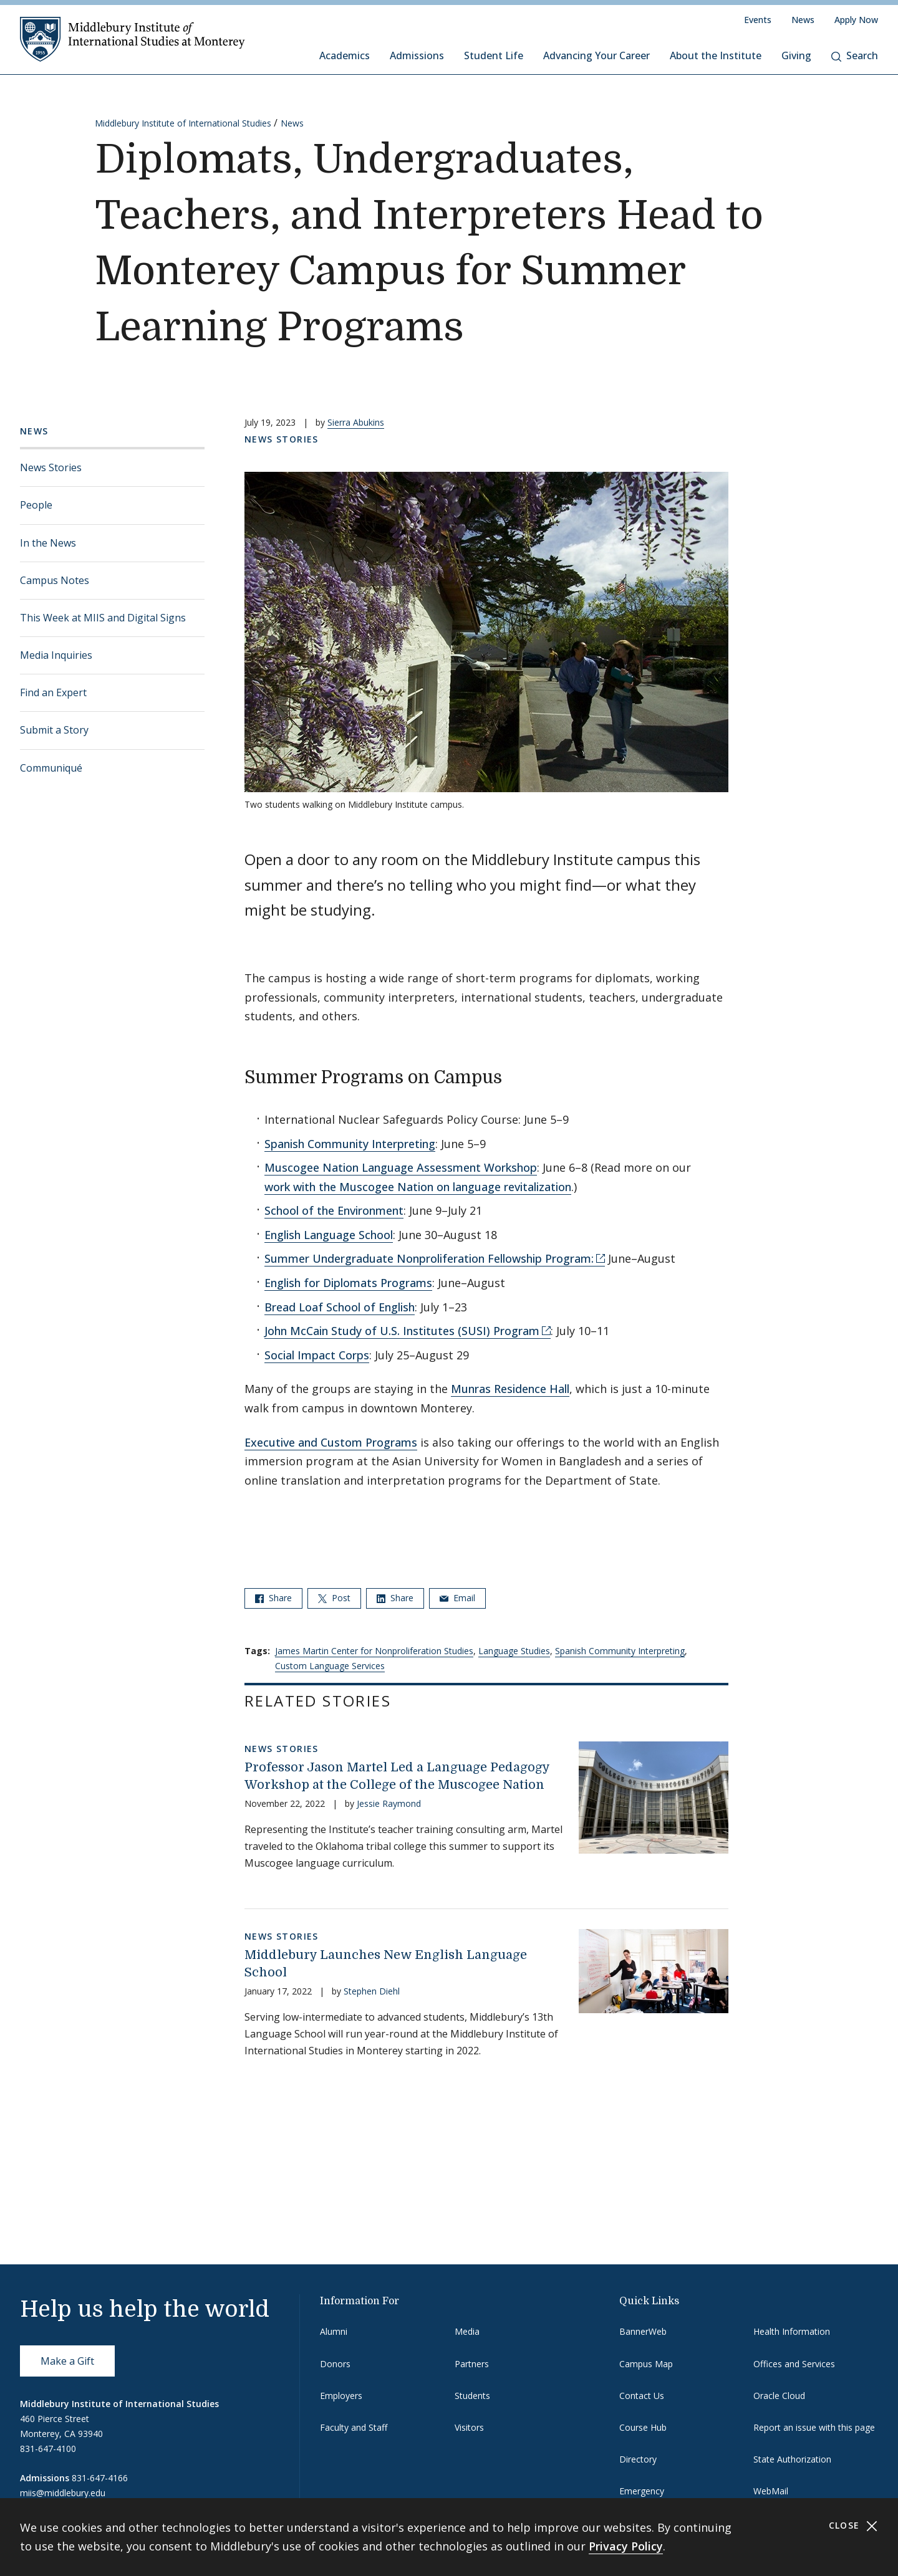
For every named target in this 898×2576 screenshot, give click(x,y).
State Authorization (792, 2459)
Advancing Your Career (596, 55)
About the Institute (715, 55)
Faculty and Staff (353, 2427)
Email (457, 1598)
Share (273, 1598)
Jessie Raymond (389, 1803)
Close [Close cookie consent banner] (853, 2525)
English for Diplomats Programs (348, 1282)
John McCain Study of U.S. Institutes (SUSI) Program (401, 1330)
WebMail (770, 2491)
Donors (335, 2364)
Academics (344, 55)
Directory (638, 2459)
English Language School (328, 1234)
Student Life (493, 55)
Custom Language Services (330, 1666)
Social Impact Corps (316, 1355)
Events (757, 20)
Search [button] (854, 55)
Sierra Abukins (355, 422)
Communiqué (51, 768)
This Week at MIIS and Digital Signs (103, 618)
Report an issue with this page (814, 2427)
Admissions (417, 55)
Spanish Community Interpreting (349, 1143)
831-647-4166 (100, 2478)
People (36, 505)
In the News (48, 543)
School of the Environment (333, 1210)
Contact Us (641, 2395)
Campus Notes (54, 580)
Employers (341, 2395)
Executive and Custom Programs (330, 1442)
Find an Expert (53, 692)
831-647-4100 (48, 2448)
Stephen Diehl (372, 1991)
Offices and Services (794, 2364)
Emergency (641, 2491)
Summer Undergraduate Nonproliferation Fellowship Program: (429, 1258)
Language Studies (514, 1651)
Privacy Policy (626, 2546)
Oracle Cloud (779, 2395)
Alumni (333, 2331)
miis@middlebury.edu (62, 2493)
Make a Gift (67, 2361)
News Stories (51, 467)
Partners (472, 2364)
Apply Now (856, 20)
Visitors (469, 2427)
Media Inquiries (56, 655)
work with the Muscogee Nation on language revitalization (417, 1186)
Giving (796, 55)
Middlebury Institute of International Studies (183, 123)
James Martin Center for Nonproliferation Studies (374, 1651)
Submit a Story (54, 730)
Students (472, 2395)
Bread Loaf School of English (339, 1307)
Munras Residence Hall (510, 1388)
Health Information (791, 2331)
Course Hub (643, 2427)
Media (467, 2331)
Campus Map (646, 2364)
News (802, 20)
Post (334, 1598)
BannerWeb (643, 2331)
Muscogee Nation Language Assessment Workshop (400, 1167)
